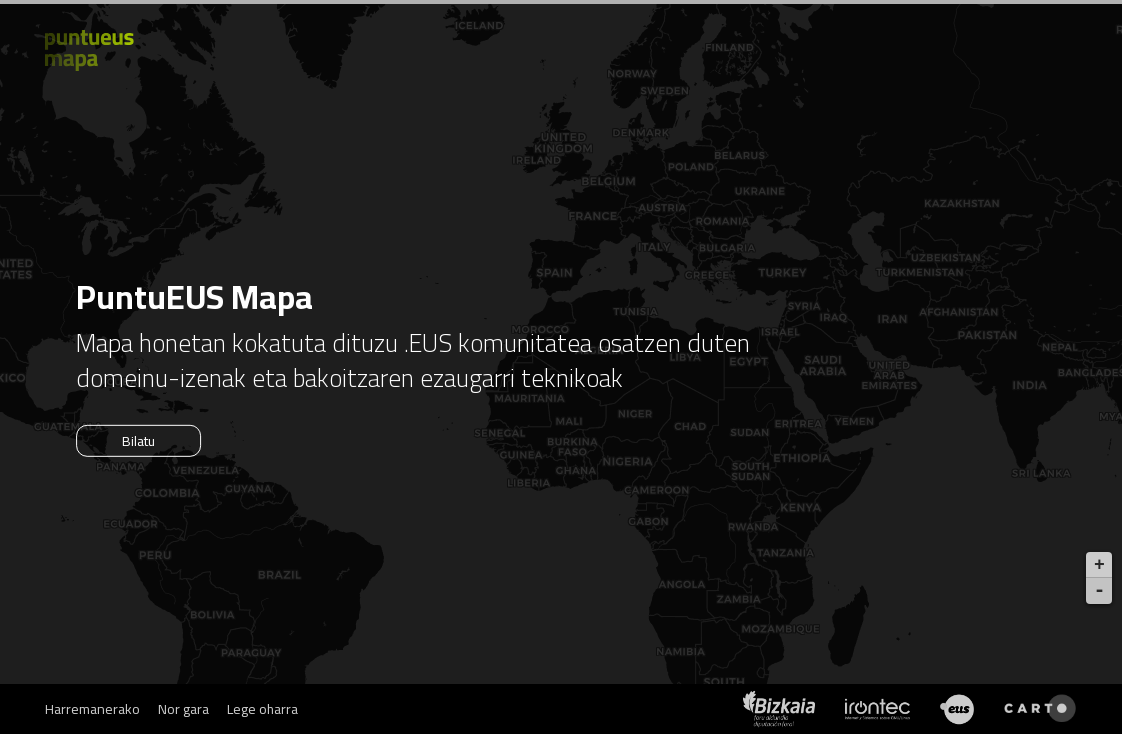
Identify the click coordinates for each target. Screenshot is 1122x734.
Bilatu (138, 441)
